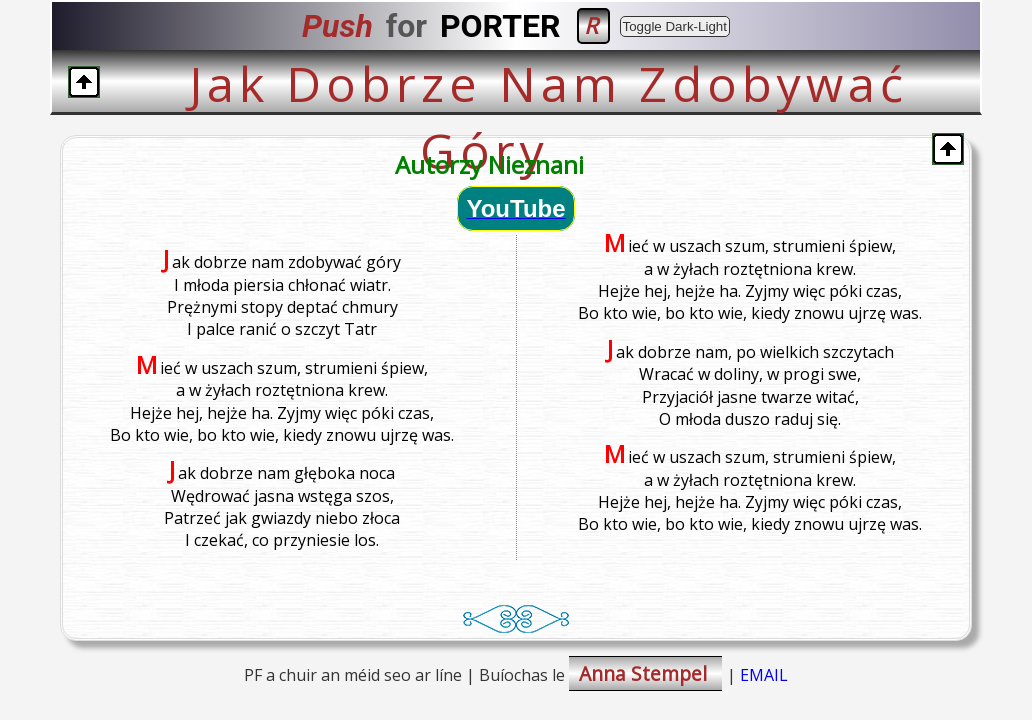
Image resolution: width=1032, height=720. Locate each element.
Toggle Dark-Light (675, 26)
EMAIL (764, 675)
